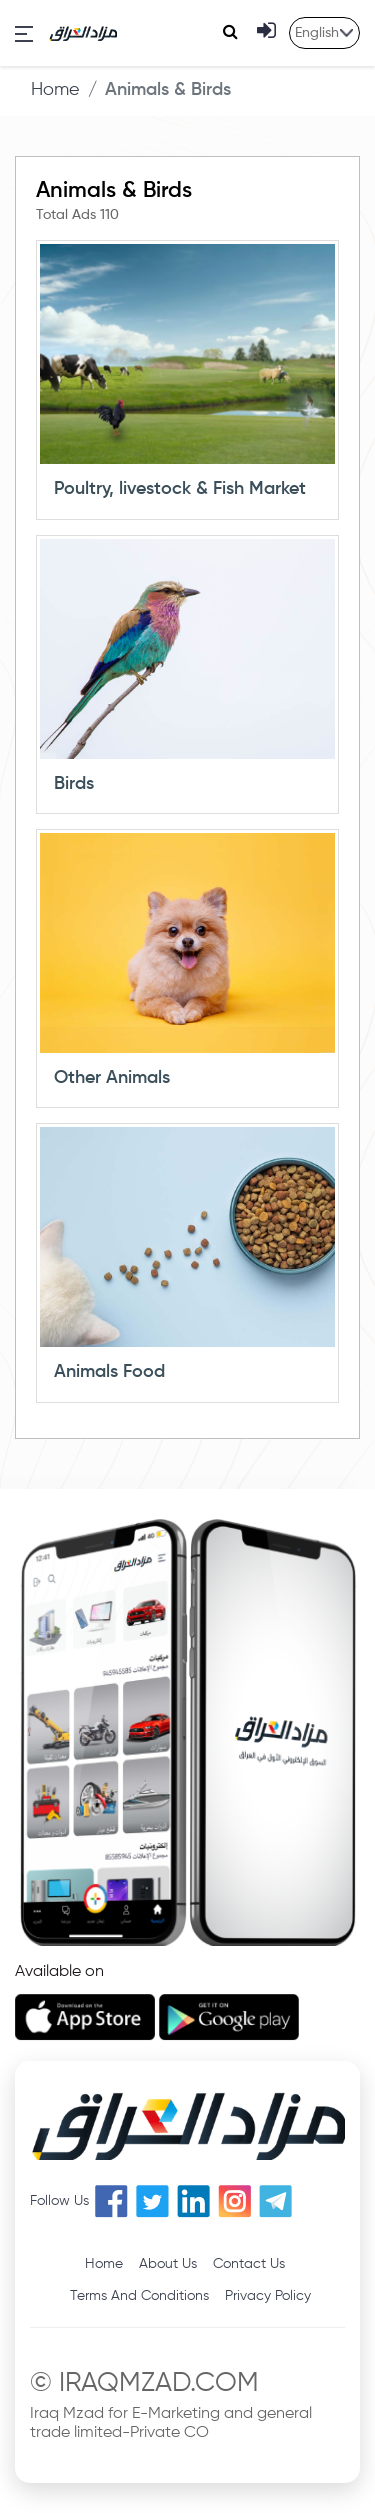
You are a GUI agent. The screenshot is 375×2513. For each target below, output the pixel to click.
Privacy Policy (268, 2296)
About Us (168, 2264)
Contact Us (249, 2264)
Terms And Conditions (139, 2296)
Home (55, 90)
